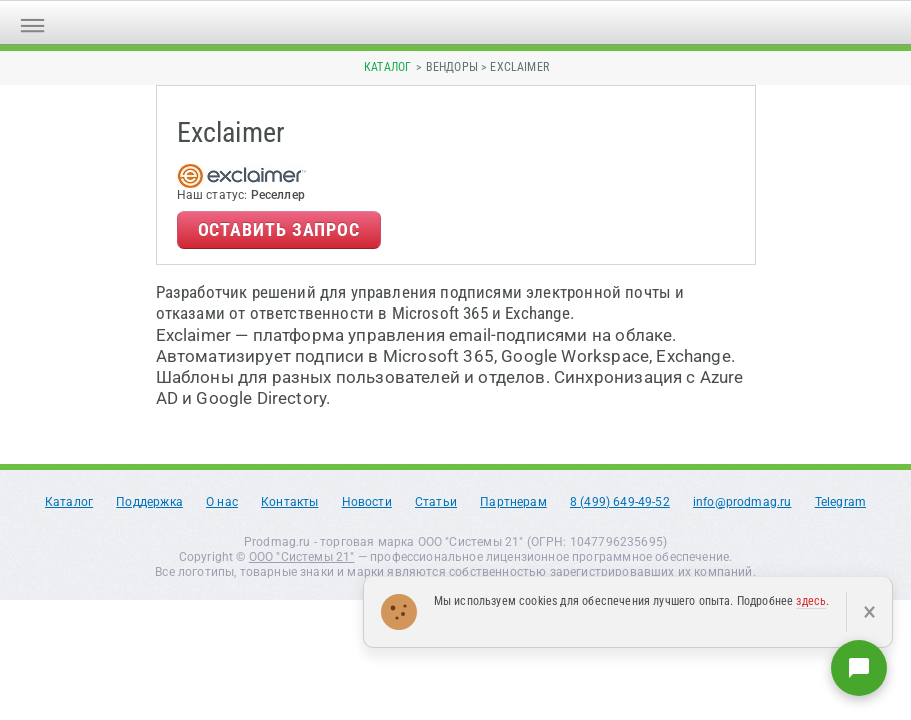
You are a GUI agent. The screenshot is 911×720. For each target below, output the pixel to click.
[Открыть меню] (32, 22)
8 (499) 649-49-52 (620, 502)
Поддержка (149, 502)
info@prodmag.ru (742, 502)
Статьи (436, 502)
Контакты (289, 502)
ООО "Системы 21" (302, 557)
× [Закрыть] (869, 612)
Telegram (840, 502)
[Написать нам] (859, 668)
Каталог (387, 67)
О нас (222, 502)
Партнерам (513, 502)
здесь (811, 601)
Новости (367, 502)
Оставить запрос (279, 229)
